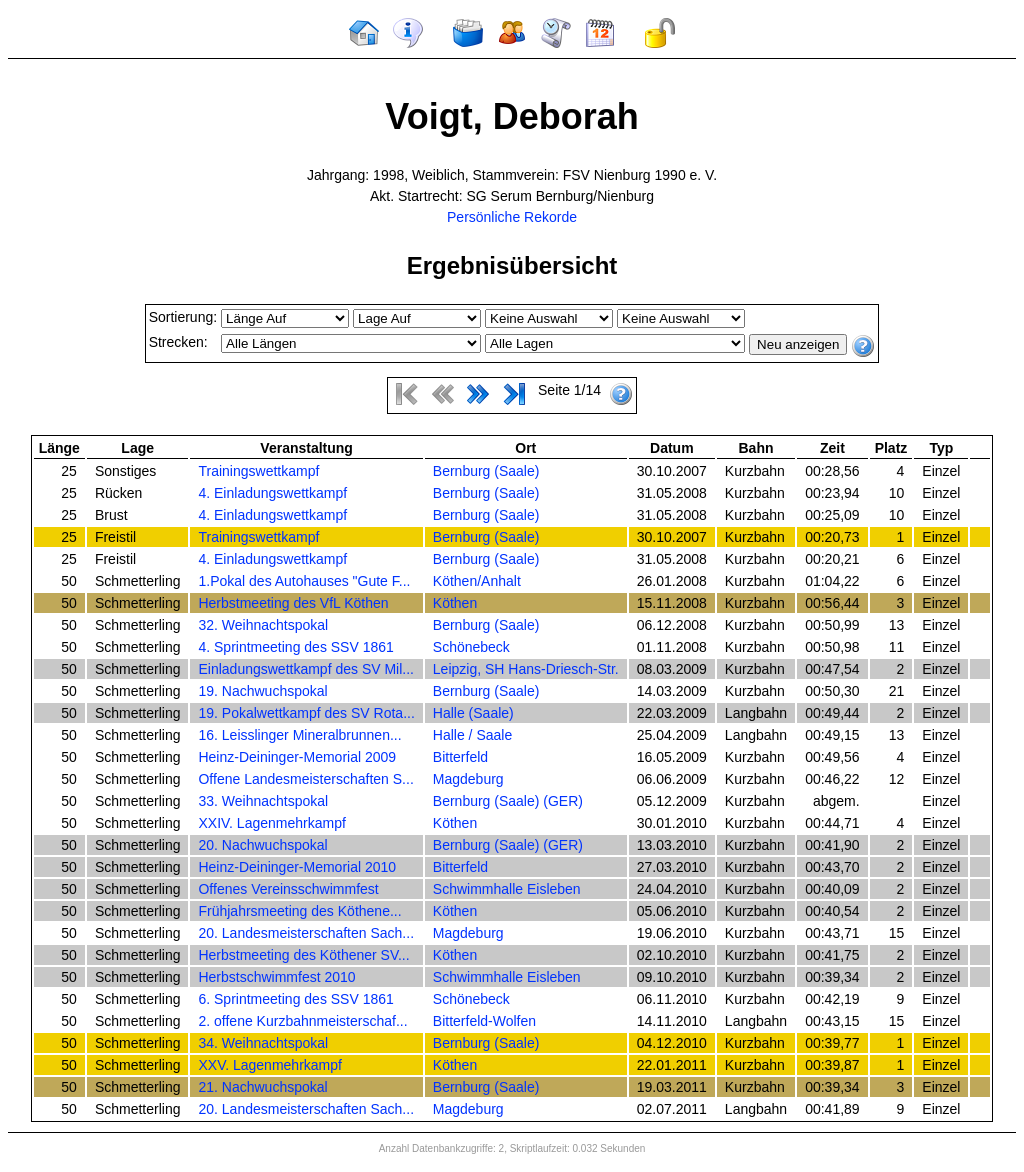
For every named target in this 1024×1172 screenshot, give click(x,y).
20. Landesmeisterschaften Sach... (306, 933)
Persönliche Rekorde (512, 217)
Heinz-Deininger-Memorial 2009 (297, 757)
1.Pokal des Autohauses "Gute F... (304, 581)
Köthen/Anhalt (477, 581)
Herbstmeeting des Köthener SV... (303, 955)
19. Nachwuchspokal (262, 691)
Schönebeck (471, 647)
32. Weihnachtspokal (263, 625)
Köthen (455, 603)
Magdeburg (468, 779)
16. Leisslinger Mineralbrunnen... (299, 735)
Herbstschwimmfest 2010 (276, 977)
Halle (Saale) (473, 713)
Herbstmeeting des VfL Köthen (293, 603)
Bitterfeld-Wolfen (484, 1021)
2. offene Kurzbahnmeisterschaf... (302, 1021)
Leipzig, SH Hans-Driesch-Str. (526, 669)
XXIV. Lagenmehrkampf (271, 823)
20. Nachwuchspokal (262, 845)
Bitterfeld (460, 757)
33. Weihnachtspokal (263, 801)
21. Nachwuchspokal (262, 1087)
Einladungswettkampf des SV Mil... (306, 669)
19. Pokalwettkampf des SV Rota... (306, 713)
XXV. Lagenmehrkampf (269, 1065)
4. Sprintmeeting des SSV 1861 (295, 647)
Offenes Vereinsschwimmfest (288, 889)
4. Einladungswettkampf (272, 493)
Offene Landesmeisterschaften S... (305, 779)
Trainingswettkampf (258, 471)
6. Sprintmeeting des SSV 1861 (295, 999)
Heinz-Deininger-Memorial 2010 (297, 867)
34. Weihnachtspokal (263, 1043)
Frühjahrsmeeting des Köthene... (299, 911)
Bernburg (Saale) (486, 471)
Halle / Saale (472, 735)
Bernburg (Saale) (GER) (508, 801)
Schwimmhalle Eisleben (507, 889)
